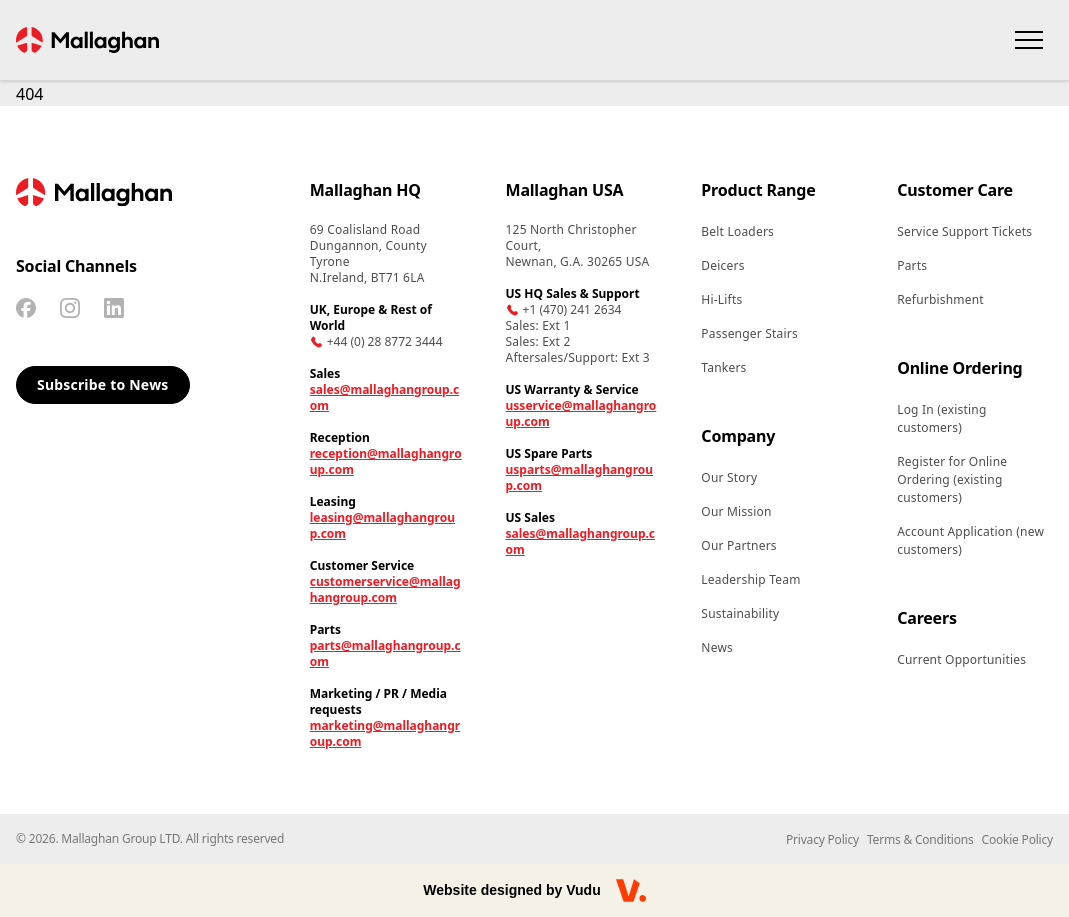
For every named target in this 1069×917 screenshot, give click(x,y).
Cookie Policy (1018, 839)
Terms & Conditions (920, 839)
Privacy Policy (822, 839)
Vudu (583, 890)
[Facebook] (26, 308)
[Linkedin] (114, 308)
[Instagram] (70, 308)
